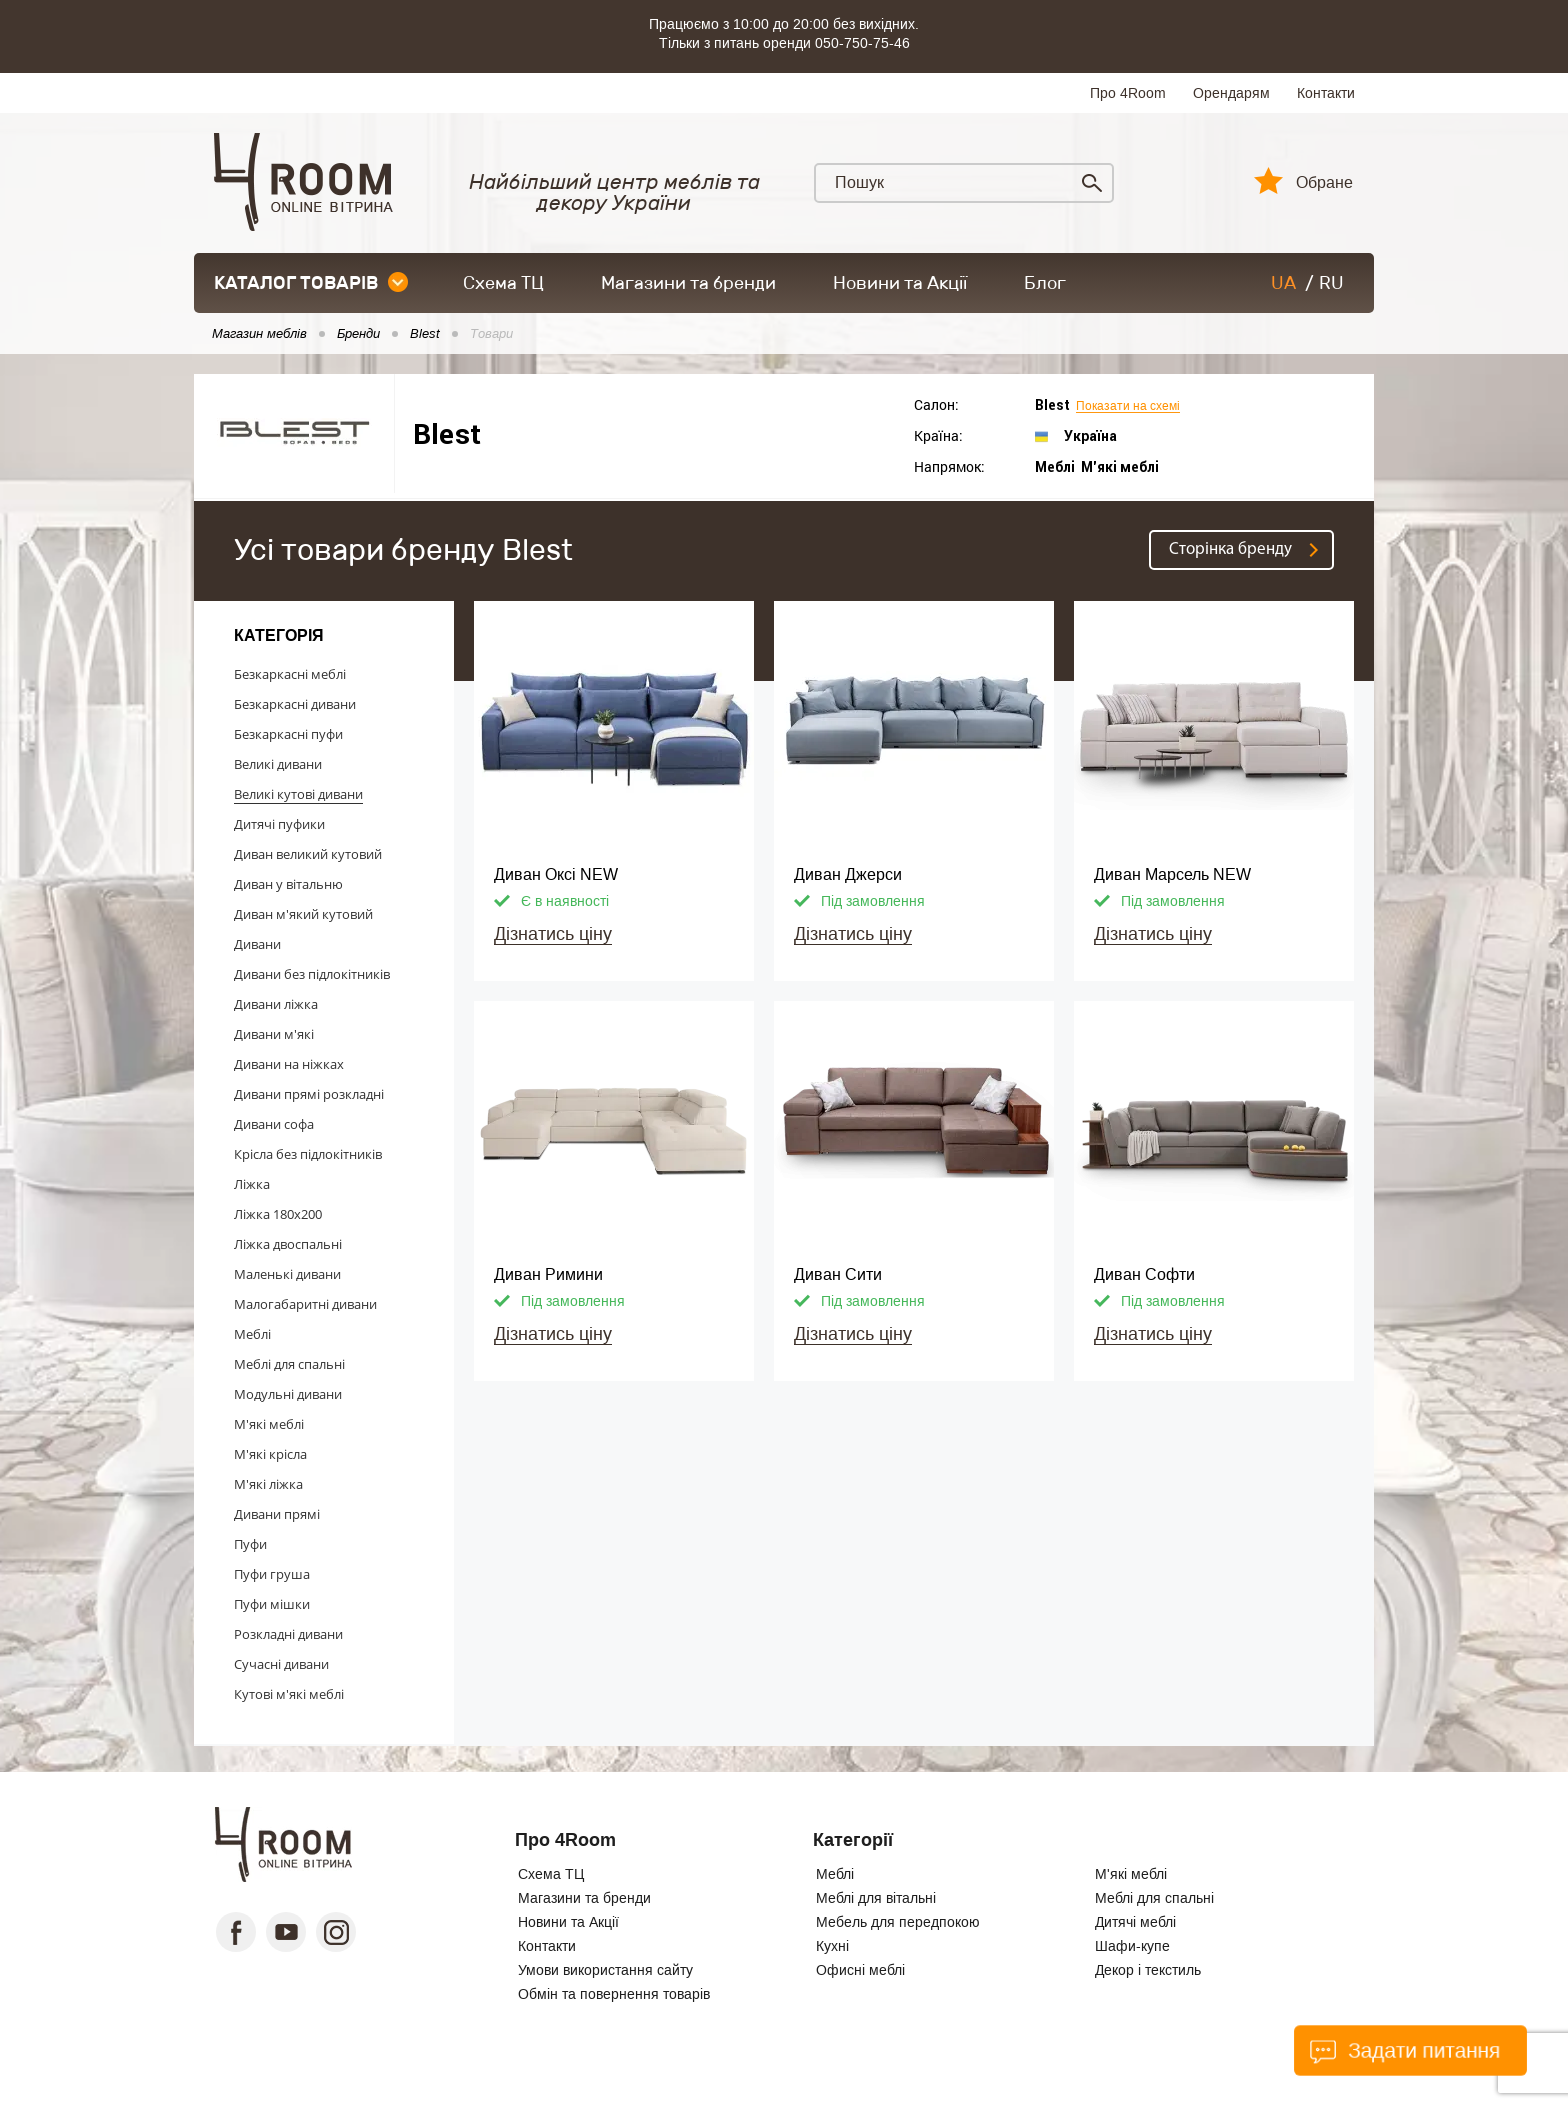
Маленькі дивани (287, 1274)
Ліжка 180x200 (278, 1214)
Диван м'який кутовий (303, 914)
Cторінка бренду (1230, 549)
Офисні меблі (860, 1970)
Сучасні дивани (281, 1664)
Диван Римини (548, 1274)
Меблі (252, 1334)
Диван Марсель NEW (1172, 874)
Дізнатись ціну (553, 934)
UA (1283, 283)
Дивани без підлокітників (312, 974)
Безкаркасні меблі (290, 674)
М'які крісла (270, 1454)
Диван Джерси (848, 874)
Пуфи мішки (272, 1604)
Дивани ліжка (276, 1004)
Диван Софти (1144, 1274)
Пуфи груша (272, 1574)
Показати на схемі (1128, 406)
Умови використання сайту (605, 1970)
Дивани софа (274, 1124)
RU (1331, 283)
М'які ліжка (268, 1484)
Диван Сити (838, 1274)
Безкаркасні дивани (295, 704)
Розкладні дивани (288, 1634)
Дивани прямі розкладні (309, 1094)
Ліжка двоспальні (288, 1244)
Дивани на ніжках (289, 1064)
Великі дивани (278, 764)
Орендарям (1231, 93)
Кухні (832, 1946)
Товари (491, 334)
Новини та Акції (900, 283)
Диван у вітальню (288, 884)
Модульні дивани (288, 1394)
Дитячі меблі (1135, 1922)
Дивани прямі (277, 1514)
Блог (1045, 283)
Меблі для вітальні (876, 1898)
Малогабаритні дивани (305, 1304)
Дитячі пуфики (279, 824)
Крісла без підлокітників (308, 1154)
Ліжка (252, 1184)
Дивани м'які (274, 1034)
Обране (1324, 183)
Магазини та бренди (688, 283)
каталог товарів (311, 283)
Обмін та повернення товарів (614, 1994)
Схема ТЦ (503, 283)
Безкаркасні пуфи (288, 734)
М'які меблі (269, 1424)
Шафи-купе (1132, 1946)
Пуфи (250, 1544)
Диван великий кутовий (308, 854)
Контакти (1326, 93)
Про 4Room (1128, 93)
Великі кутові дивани (298, 794)
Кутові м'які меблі (289, 1694)
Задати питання (1404, 2050)
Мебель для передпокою (898, 1922)
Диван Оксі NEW (556, 874)
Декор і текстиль (1148, 1970)
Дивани (257, 944)
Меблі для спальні (289, 1364)
